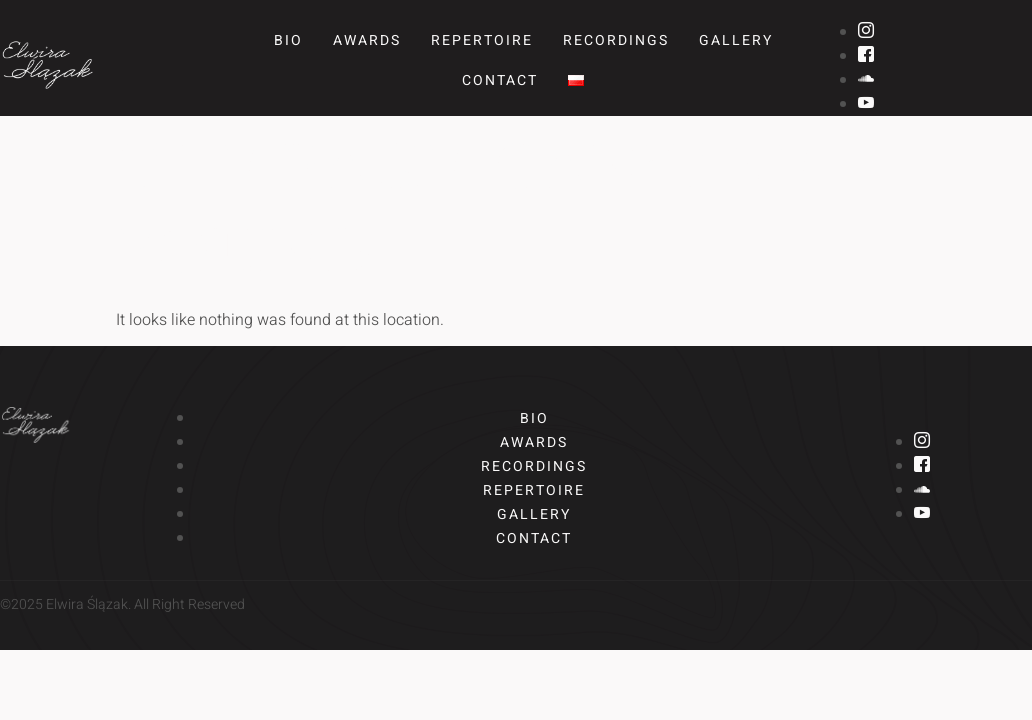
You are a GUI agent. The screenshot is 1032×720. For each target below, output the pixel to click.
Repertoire (482, 40)
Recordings (616, 40)
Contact (500, 80)
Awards (367, 40)
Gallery (736, 40)
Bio (288, 40)
